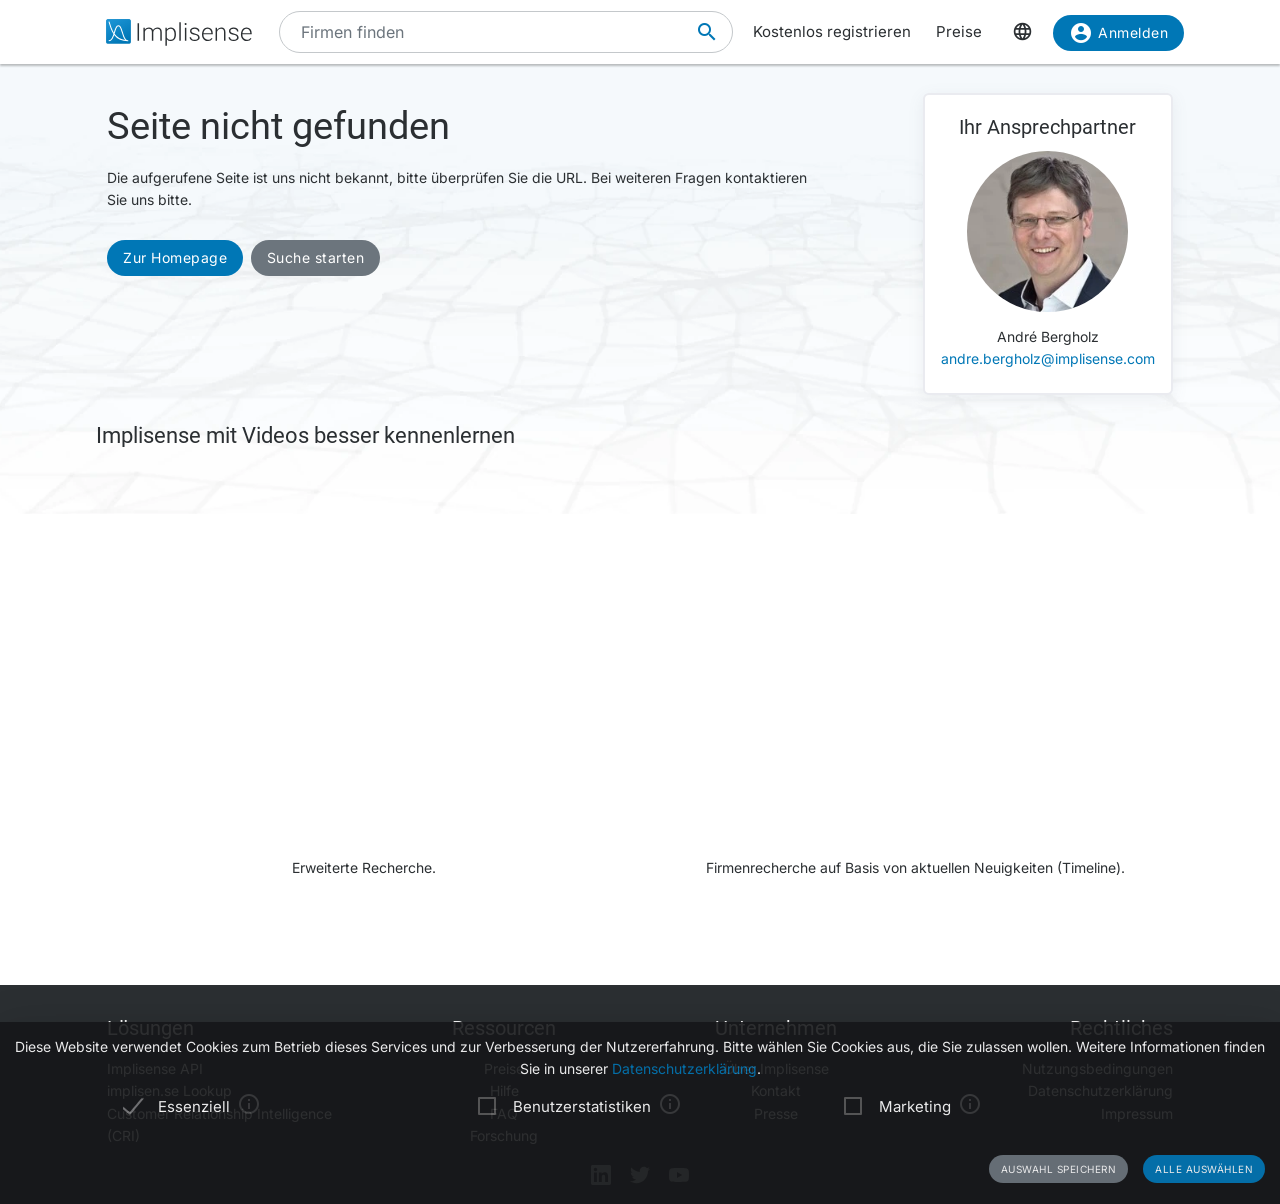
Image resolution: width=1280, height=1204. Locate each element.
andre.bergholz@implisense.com (1048, 358)
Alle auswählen (1204, 1169)
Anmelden (1118, 36)
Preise (959, 31)
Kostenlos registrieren (832, 31)
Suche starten (316, 257)
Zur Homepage (175, 257)
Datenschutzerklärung (684, 1068)
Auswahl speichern (1059, 1169)
